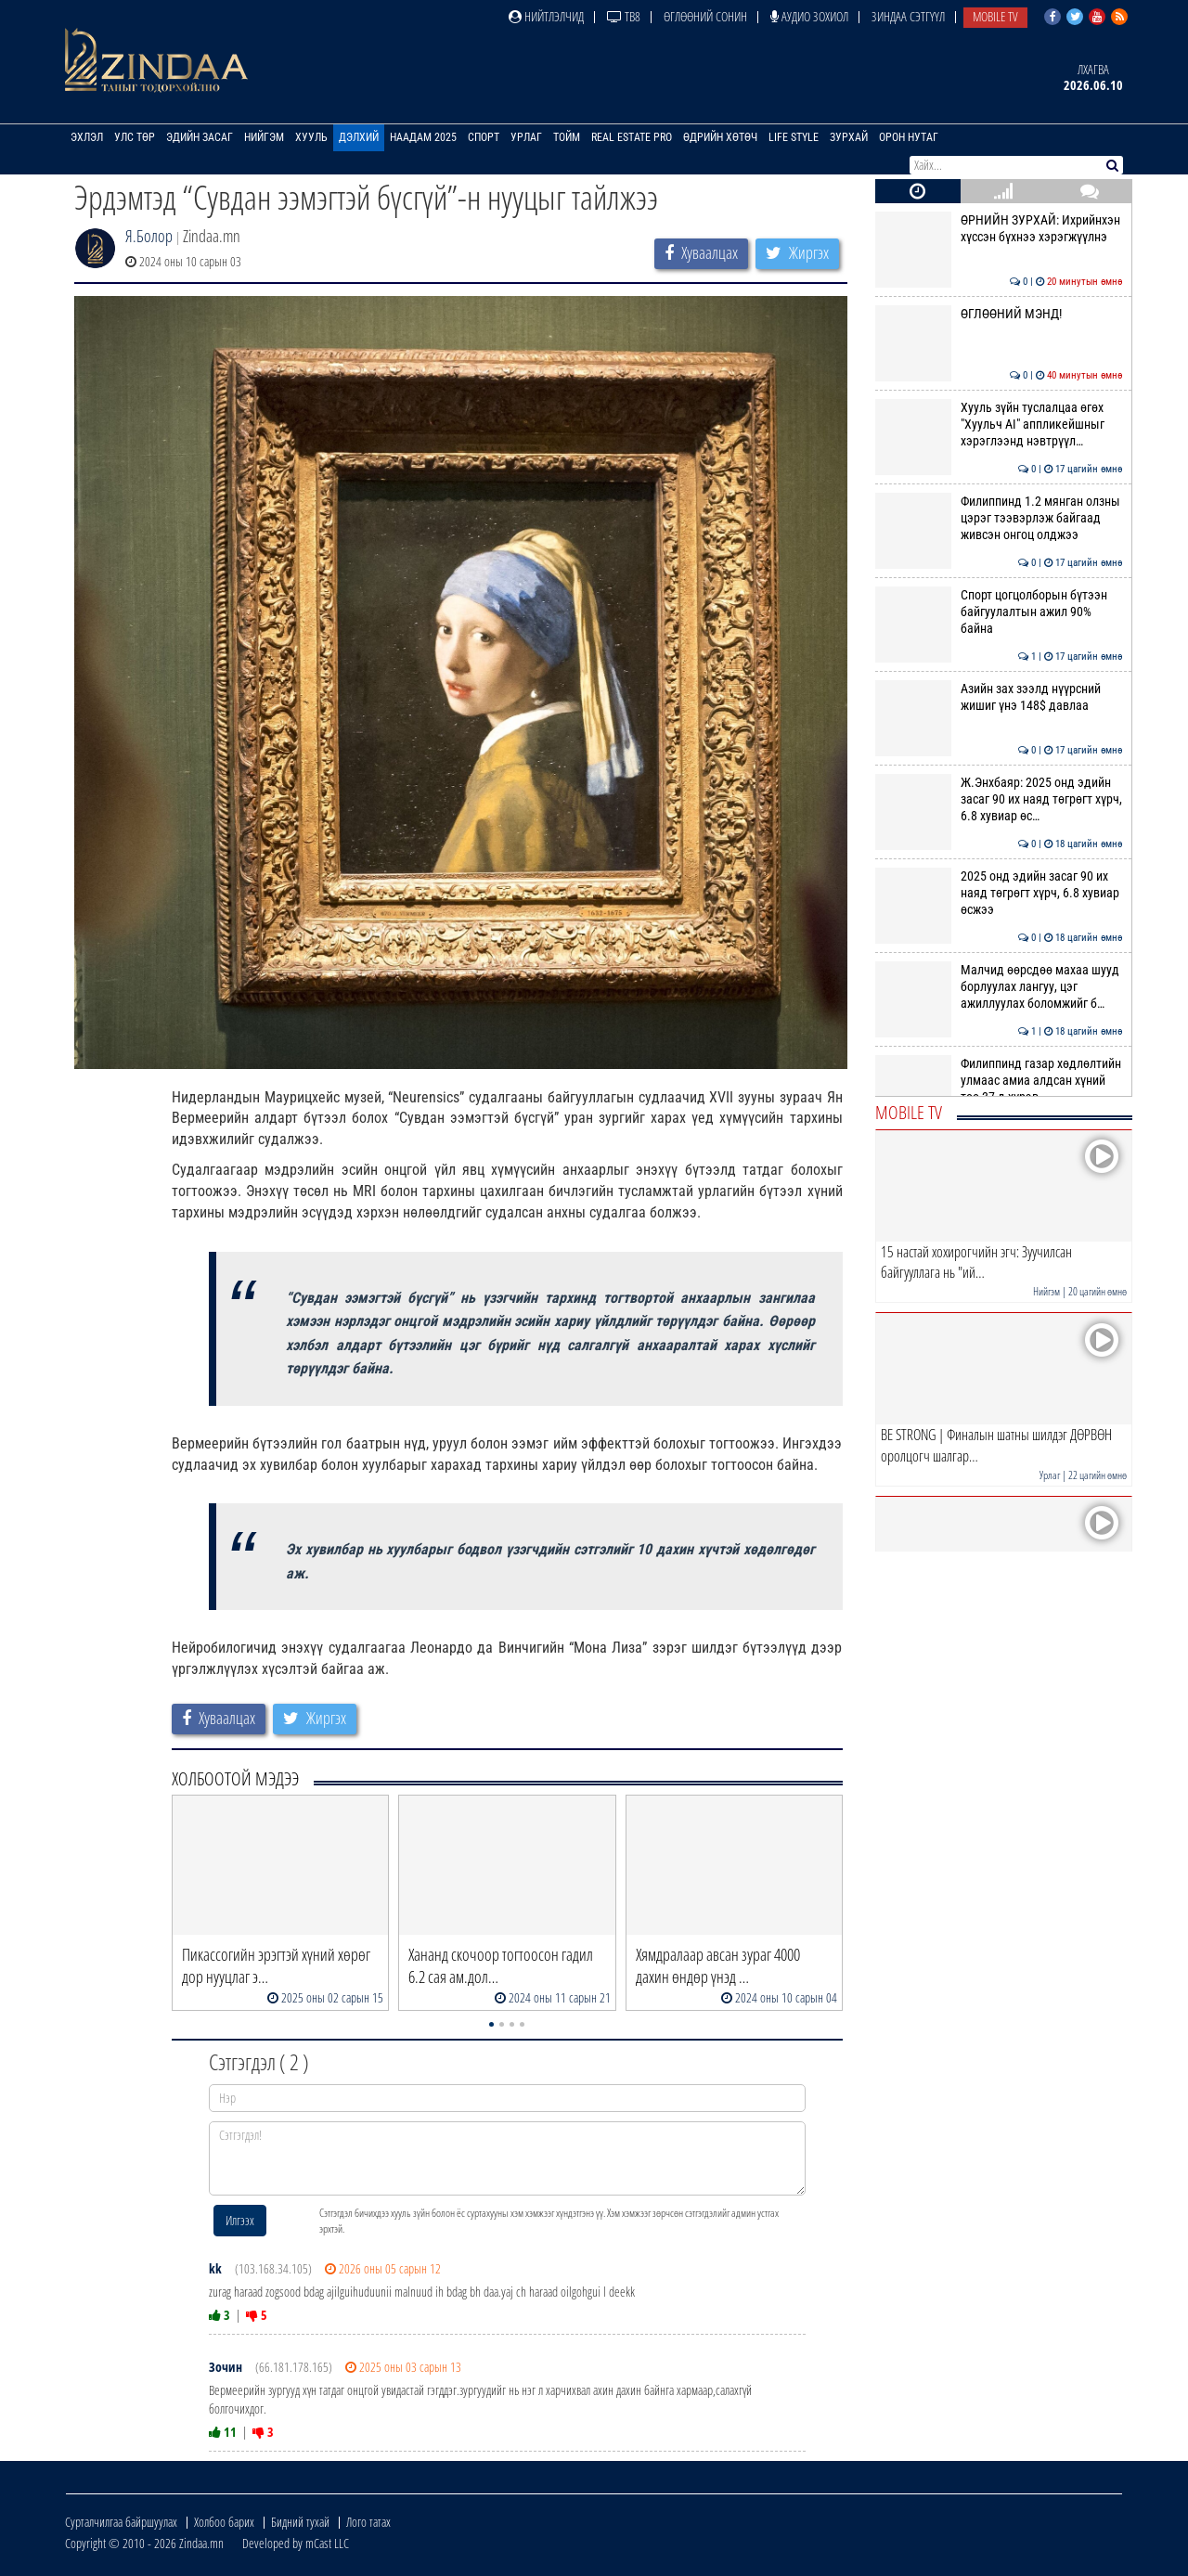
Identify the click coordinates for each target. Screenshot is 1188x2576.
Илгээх (240, 2220)
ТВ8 (623, 16)
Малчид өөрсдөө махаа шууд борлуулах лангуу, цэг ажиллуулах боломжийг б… (999, 986)
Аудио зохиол (809, 16)
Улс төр (134, 137)
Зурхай (849, 137)
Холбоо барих (224, 2522)
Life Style (793, 137)
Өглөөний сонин (705, 16)
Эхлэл (87, 137)
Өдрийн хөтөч (720, 137)
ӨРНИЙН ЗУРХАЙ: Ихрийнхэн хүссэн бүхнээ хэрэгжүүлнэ (999, 228)
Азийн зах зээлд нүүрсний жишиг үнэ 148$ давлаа (999, 697)
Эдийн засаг (199, 137)
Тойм (566, 137)
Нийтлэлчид (546, 16)
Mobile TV (995, 16)
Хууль (311, 137)
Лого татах (368, 2522)
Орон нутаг (908, 137)
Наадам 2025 (423, 137)
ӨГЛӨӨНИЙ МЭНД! (999, 313)
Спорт (483, 137)
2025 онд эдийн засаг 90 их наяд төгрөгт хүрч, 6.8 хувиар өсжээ (999, 893)
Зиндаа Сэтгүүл (908, 16)
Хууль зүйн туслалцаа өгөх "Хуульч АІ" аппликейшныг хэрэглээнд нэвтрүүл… (999, 424)
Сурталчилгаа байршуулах (121, 2522)
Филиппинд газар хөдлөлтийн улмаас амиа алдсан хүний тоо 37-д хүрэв (999, 1080)
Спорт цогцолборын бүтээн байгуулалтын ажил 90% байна (999, 612)
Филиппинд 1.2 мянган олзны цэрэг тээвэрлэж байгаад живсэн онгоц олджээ (999, 518)
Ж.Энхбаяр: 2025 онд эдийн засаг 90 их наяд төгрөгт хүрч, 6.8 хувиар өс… (999, 799)
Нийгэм (264, 137)
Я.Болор (149, 236)
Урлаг (526, 137)
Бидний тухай (300, 2522)
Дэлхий (359, 137)
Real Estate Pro (631, 137)
